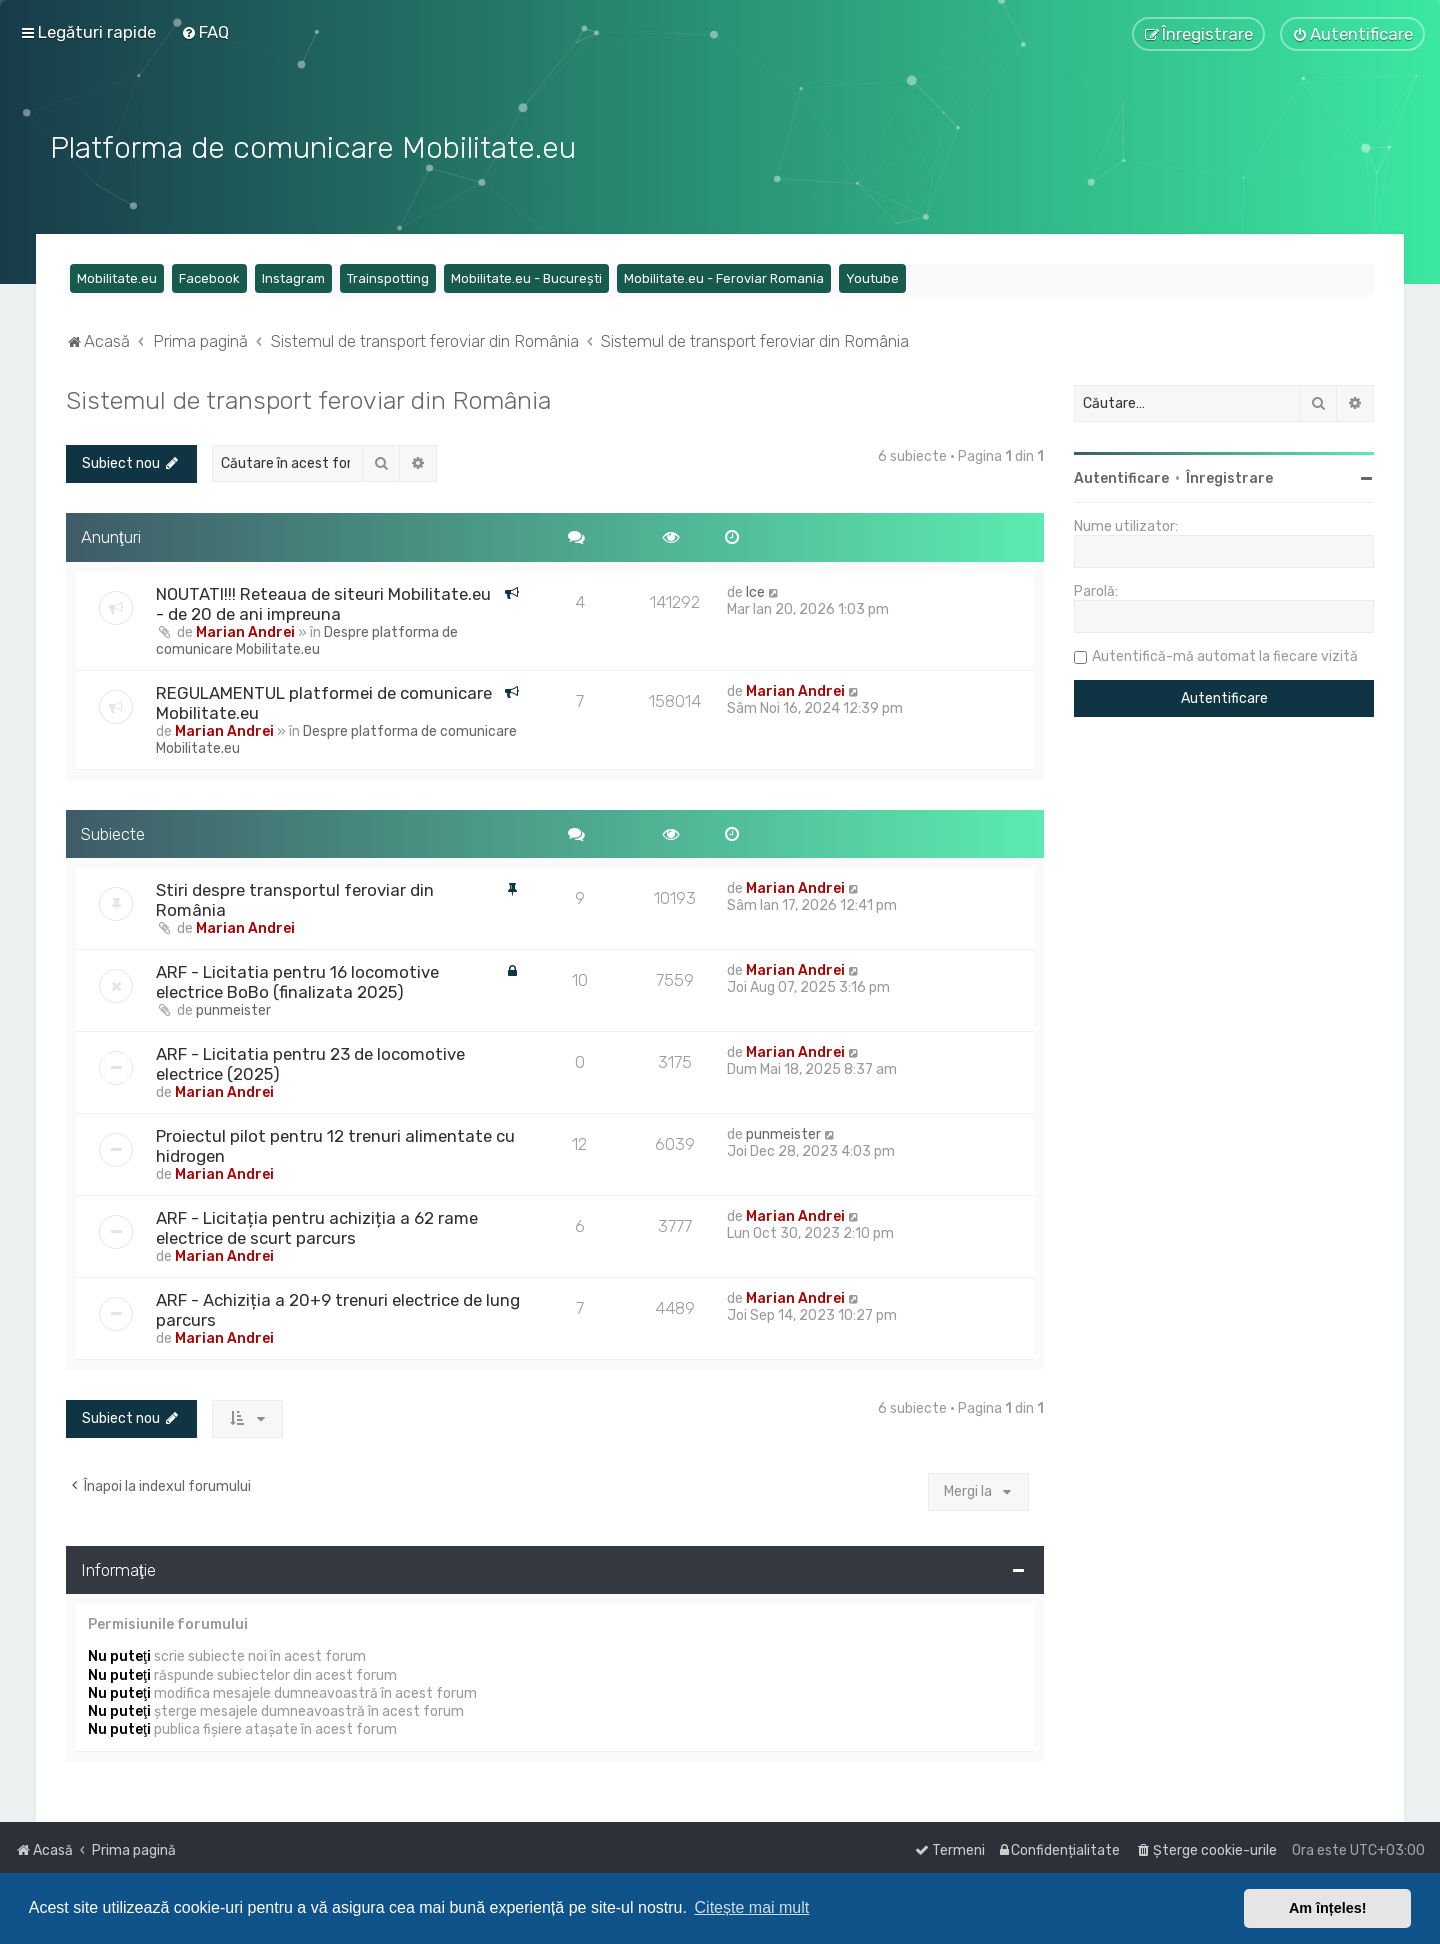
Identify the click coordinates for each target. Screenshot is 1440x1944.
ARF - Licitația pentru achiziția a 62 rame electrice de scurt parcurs (317, 1227)
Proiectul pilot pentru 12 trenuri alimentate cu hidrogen (335, 1145)
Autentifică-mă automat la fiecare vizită (1225, 654)
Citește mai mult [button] (752, 1907)
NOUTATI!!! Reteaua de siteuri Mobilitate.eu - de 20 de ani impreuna (323, 602)
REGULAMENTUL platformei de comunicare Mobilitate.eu (324, 701)
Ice (755, 590)
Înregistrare (1229, 476)
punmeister (233, 1009)
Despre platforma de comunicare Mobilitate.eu (307, 639)
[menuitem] (205, 32)
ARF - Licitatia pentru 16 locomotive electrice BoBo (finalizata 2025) (297, 981)
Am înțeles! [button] (1328, 1908)
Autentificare (1121, 476)
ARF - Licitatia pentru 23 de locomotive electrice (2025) (310, 1063)
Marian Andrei (245, 630)
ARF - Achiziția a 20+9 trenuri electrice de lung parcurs (338, 1309)
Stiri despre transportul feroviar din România (295, 899)
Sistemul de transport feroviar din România (308, 398)
